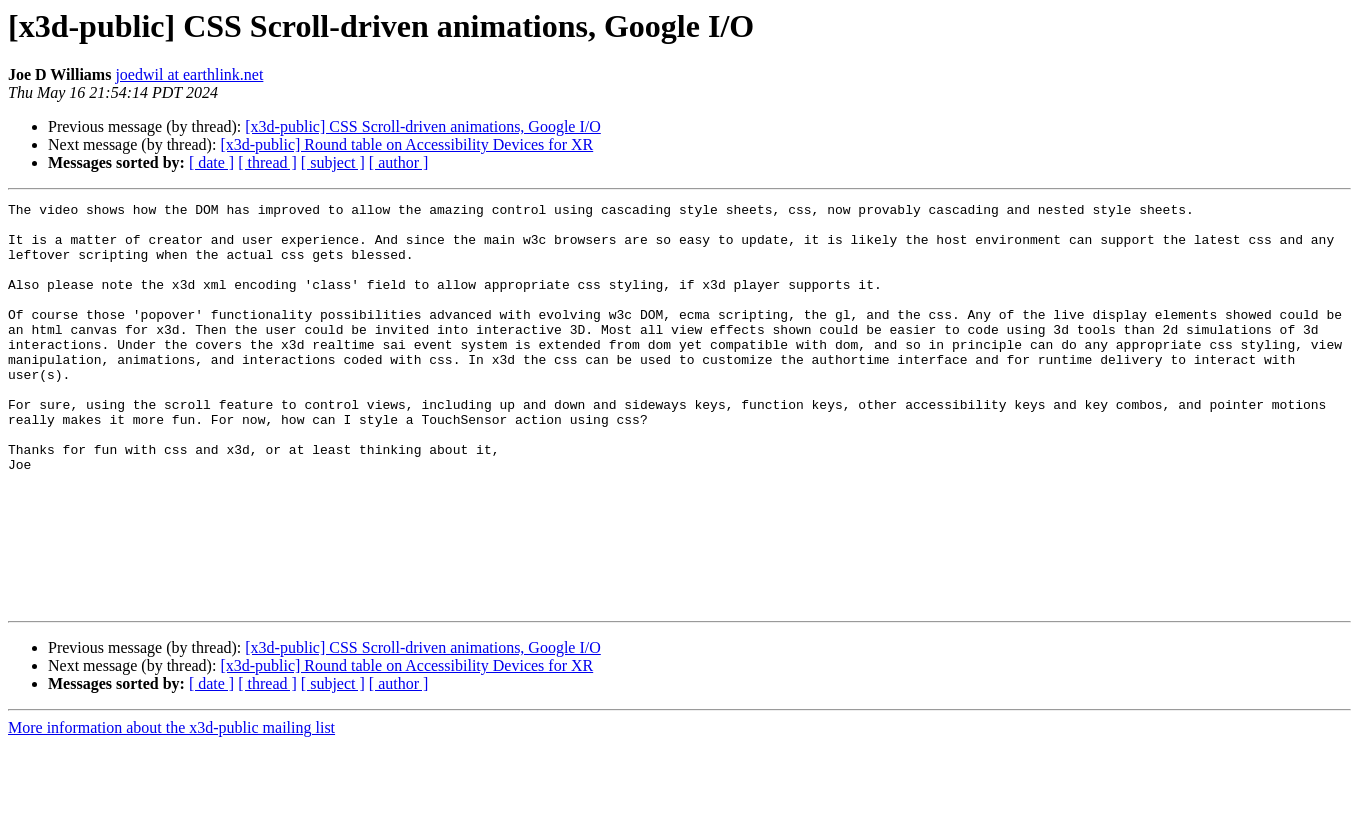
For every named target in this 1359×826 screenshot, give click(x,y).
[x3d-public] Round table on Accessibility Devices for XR (406, 144)
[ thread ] (267, 162)
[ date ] (211, 162)
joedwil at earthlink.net (189, 74)
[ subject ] (333, 162)
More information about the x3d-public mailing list (171, 808)
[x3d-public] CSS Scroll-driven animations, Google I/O (423, 126)
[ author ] (399, 162)
